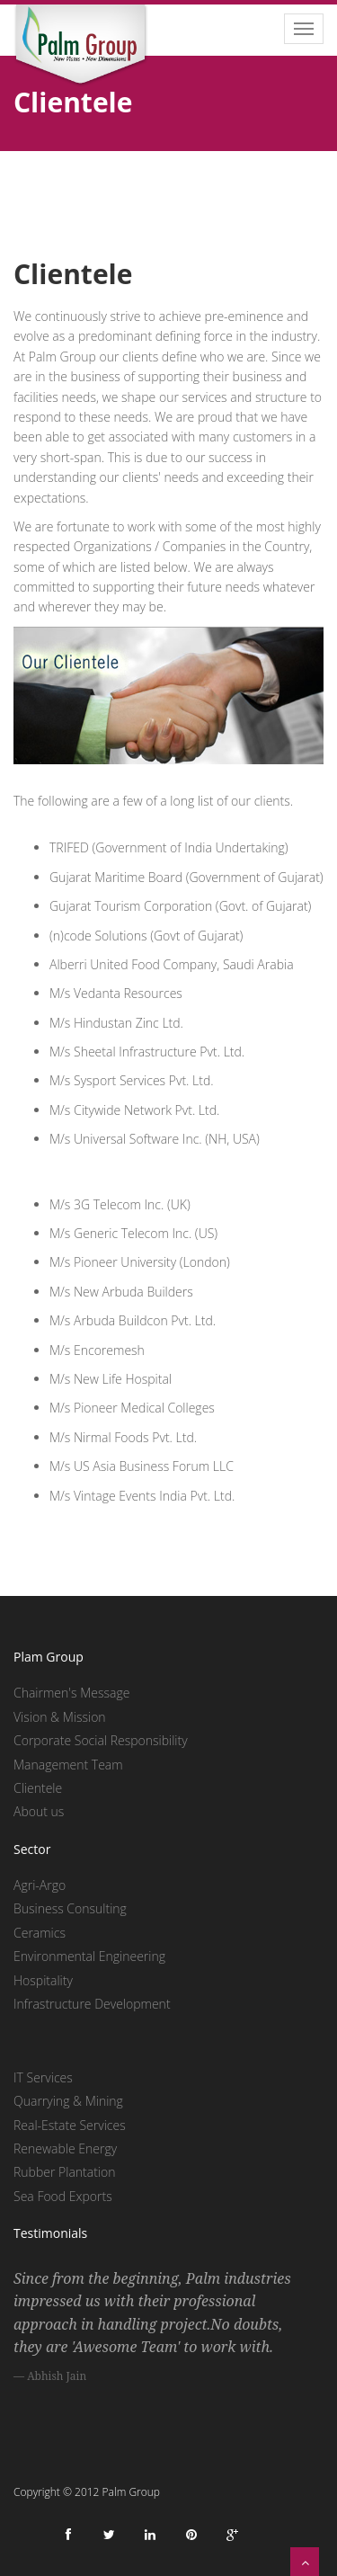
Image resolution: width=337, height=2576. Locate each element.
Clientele (37, 1787)
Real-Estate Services (69, 2125)
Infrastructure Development (92, 2003)
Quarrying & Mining (68, 2100)
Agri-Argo (39, 1885)
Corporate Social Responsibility (100, 1740)
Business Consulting (70, 1908)
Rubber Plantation (64, 2171)
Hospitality (43, 1980)
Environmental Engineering (89, 1956)
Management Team (68, 1764)
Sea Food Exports (62, 2196)
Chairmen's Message (71, 1692)
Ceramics (39, 1932)
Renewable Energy (65, 2148)
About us (38, 1811)
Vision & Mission (59, 1716)
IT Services (43, 2077)
